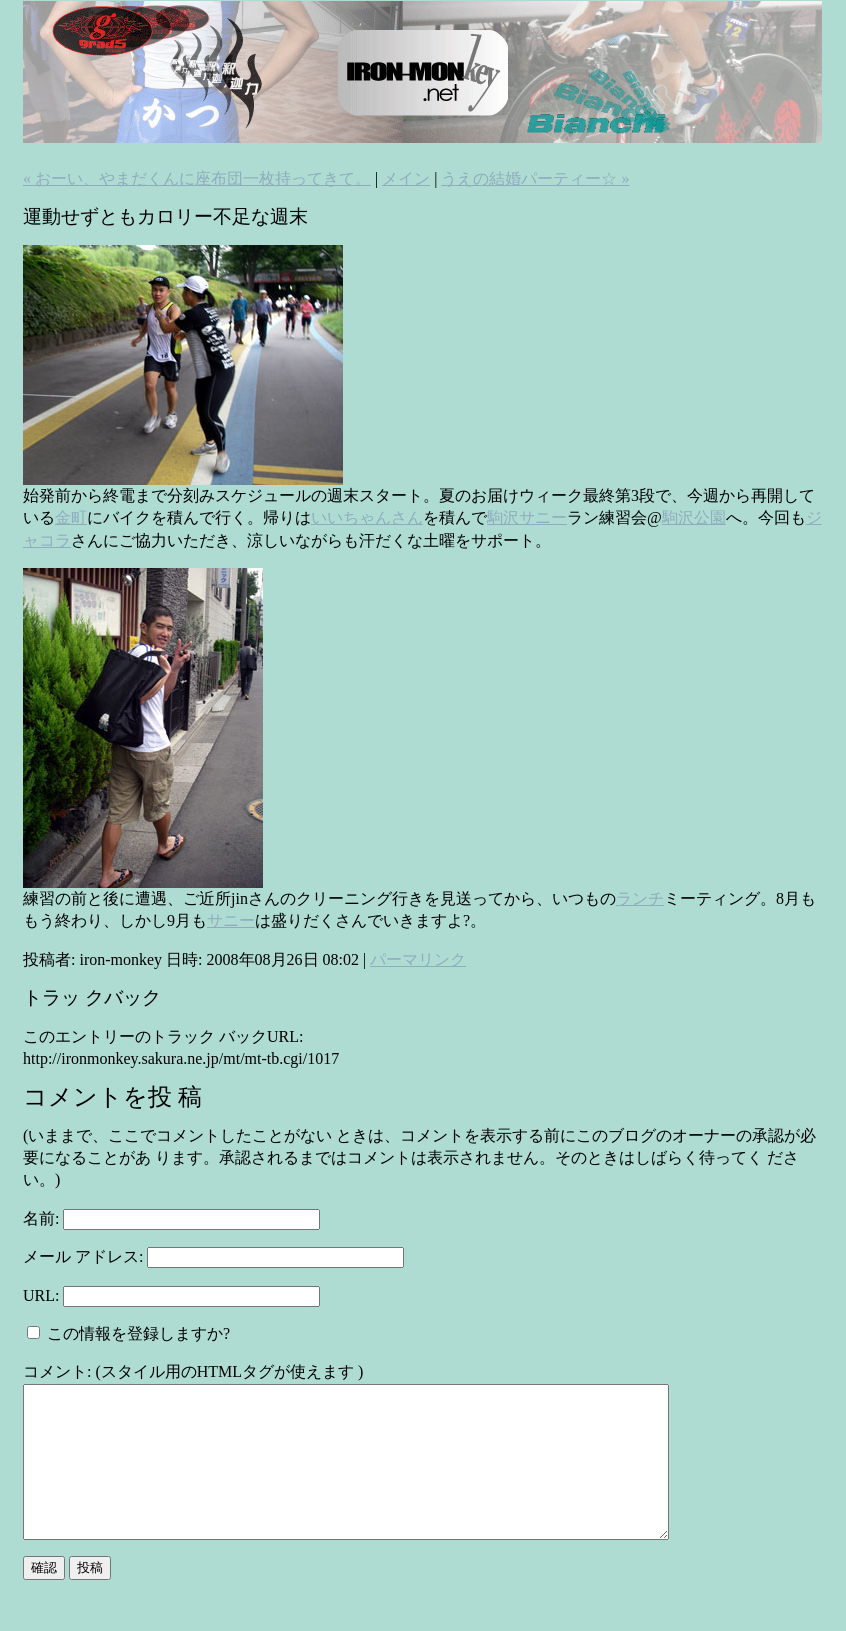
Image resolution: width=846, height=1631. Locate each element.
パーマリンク (418, 959)
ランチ (640, 898)
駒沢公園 (694, 517)
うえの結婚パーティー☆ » (535, 178)
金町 (71, 517)
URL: (43, 1295)
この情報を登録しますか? (128, 1333)
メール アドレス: (85, 1256)
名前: (43, 1218)
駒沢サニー (527, 517)
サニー (231, 920)
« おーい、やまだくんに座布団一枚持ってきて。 (197, 178)
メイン (406, 178)
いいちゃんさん (367, 517)
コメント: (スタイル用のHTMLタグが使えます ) (193, 1371)
